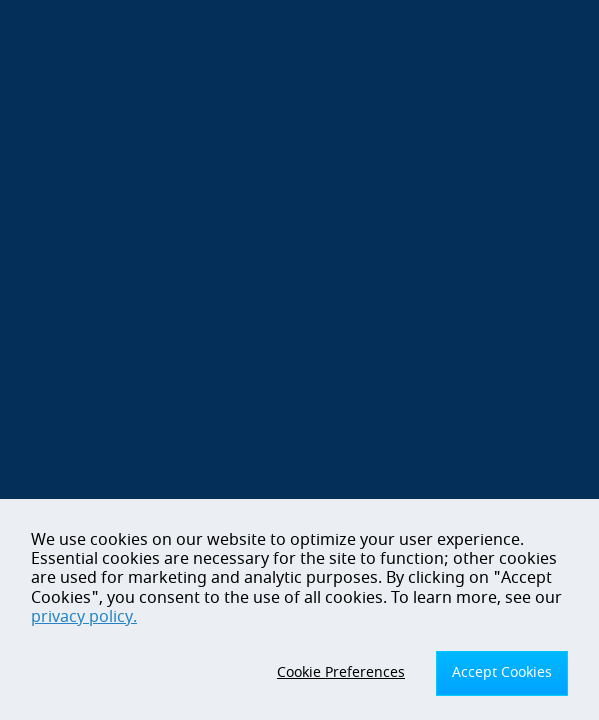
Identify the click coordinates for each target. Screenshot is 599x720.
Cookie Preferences (341, 672)
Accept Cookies (502, 672)
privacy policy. (84, 617)
